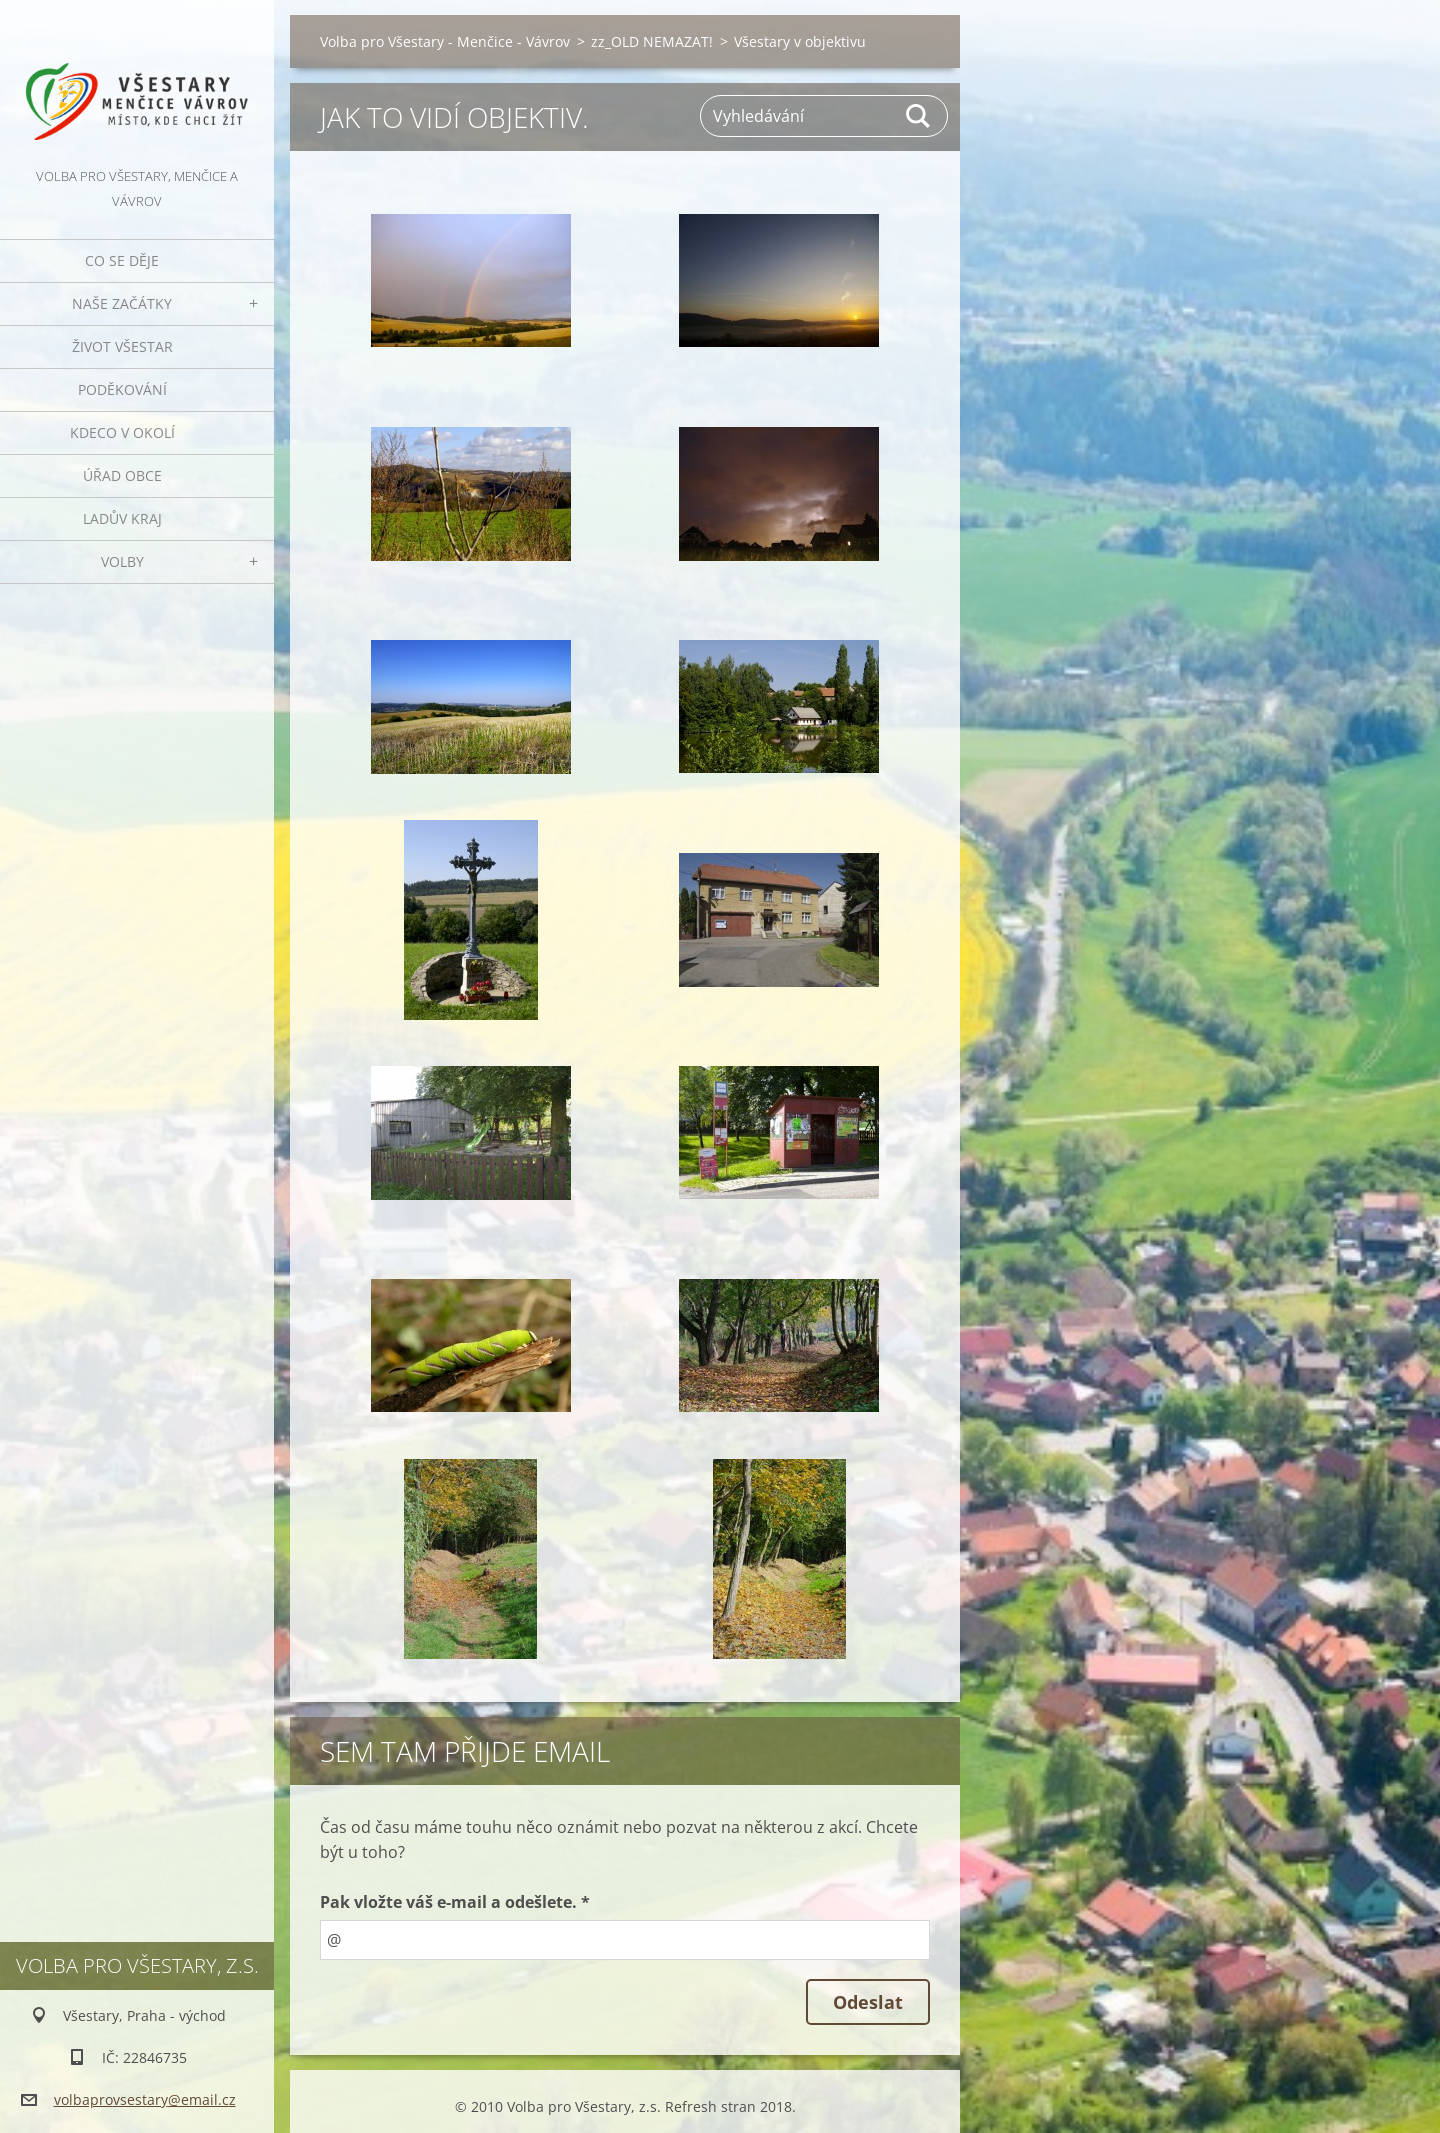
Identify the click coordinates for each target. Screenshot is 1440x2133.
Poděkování (122, 389)
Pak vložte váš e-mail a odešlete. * (455, 1902)
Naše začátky (122, 303)
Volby (122, 561)
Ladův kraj (122, 518)
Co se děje (122, 260)
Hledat (919, 116)
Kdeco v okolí (122, 432)
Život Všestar (122, 346)
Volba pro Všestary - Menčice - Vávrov (445, 41)
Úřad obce (122, 475)
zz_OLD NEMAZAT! (652, 41)
